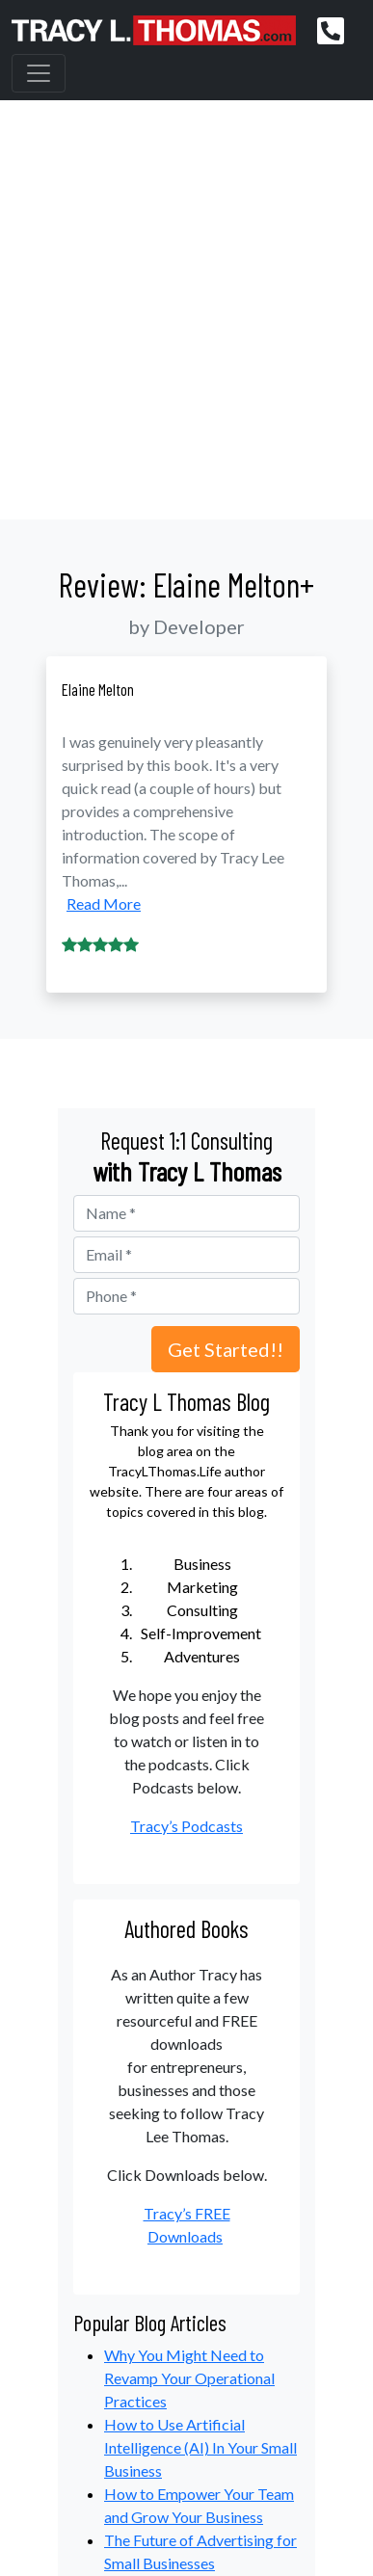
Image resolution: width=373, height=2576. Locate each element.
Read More (104, 903)
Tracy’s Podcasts (186, 1826)
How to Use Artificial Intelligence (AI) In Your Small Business (200, 2447)
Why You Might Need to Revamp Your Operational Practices (189, 2378)
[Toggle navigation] (39, 73)
